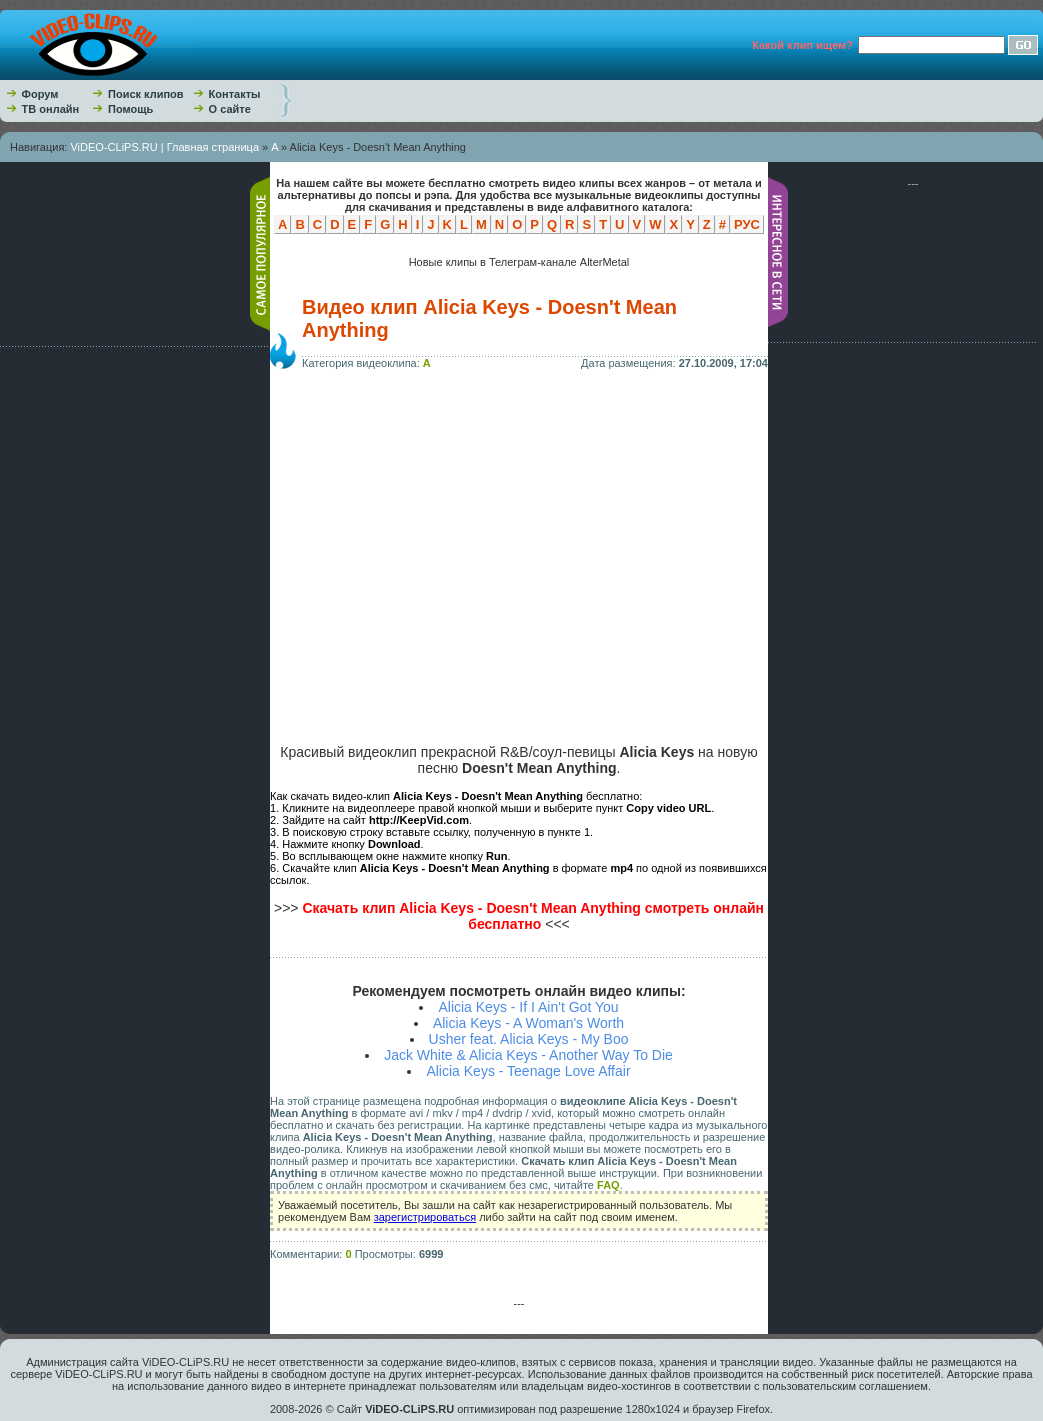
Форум (40, 94)
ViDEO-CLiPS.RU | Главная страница (164, 147)
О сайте (230, 109)
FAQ (608, 1185)
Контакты (235, 94)
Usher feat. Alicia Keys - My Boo (529, 1039)
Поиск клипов (146, 94)
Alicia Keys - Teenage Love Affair (528, 1071)
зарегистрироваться (425, 1217)
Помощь (130, 109)
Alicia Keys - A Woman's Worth (528, 1023)
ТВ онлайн (51, 109)
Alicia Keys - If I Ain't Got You (528, 1007)
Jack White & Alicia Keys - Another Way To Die (528, 1055)
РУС (747, 224)
